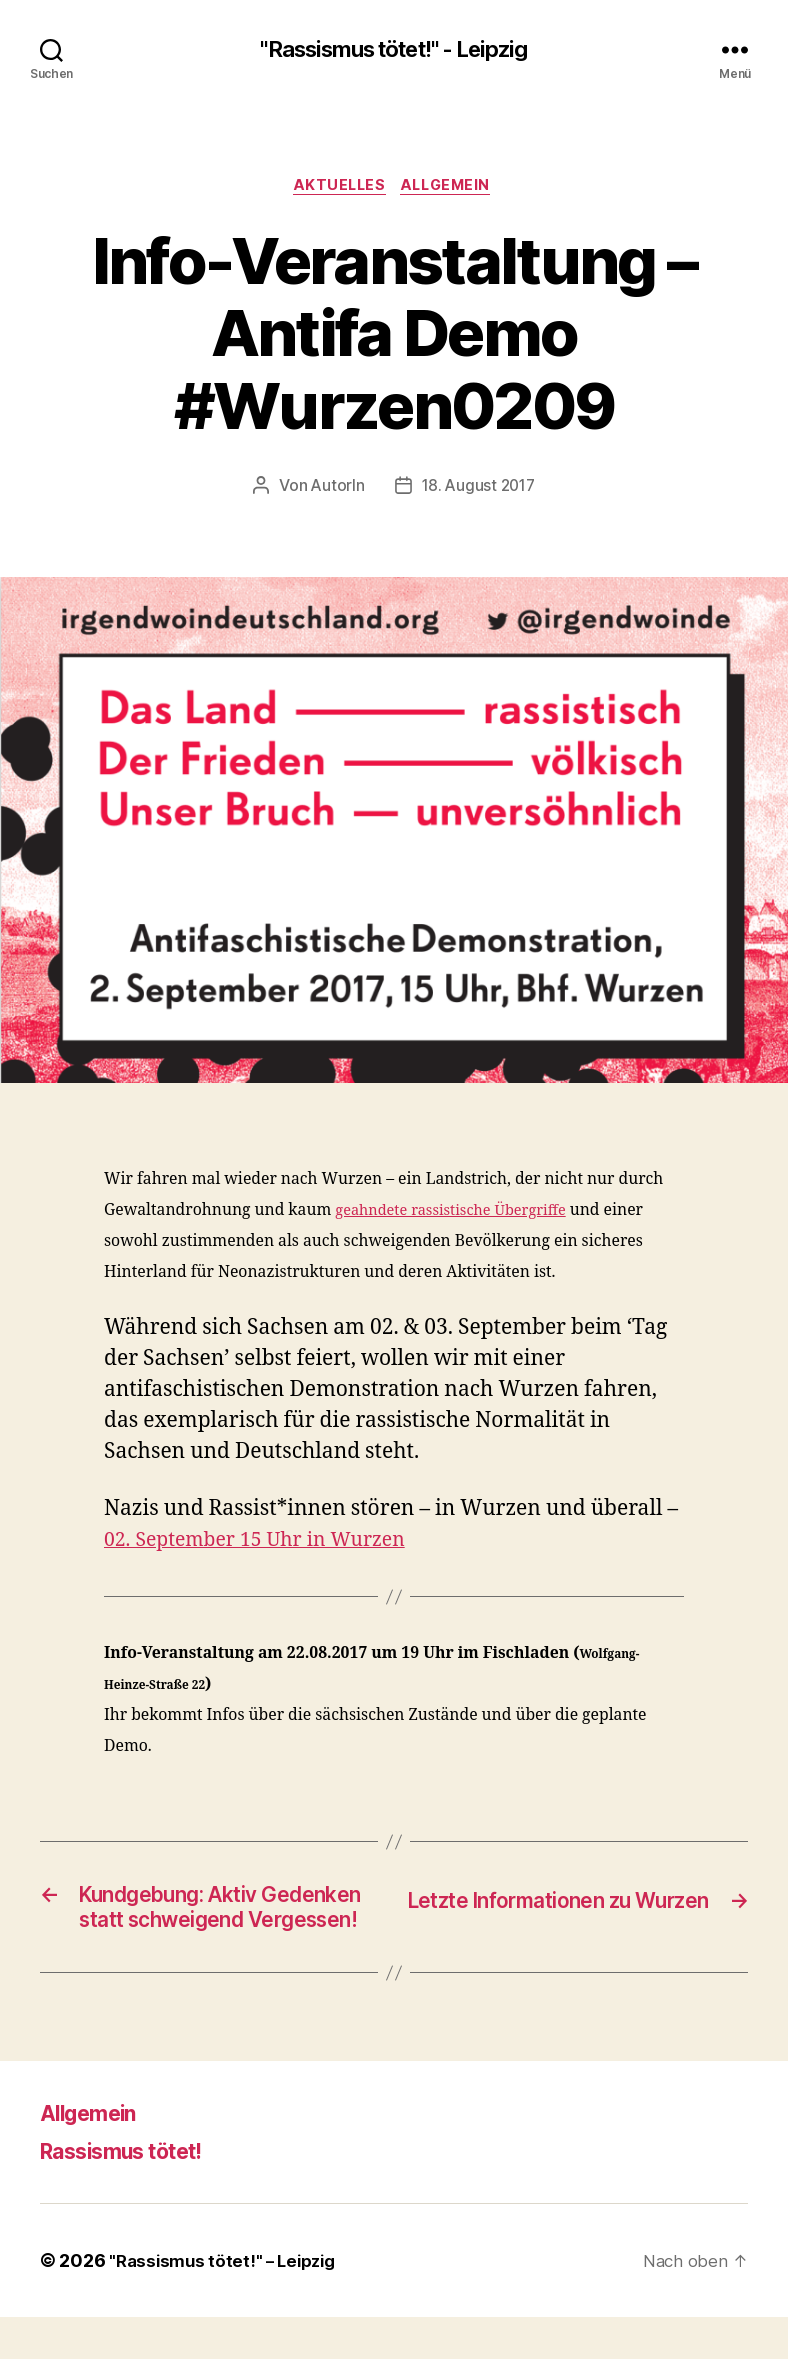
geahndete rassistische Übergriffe (460, 1215)
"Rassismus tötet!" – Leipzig (227, 2302)
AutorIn (335, 490)
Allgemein (452, 189)
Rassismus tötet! (135, 2192)
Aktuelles (337, 189)
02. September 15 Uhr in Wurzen (266, 1544)
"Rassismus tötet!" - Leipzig (394, 50)
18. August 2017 (478, 490)
